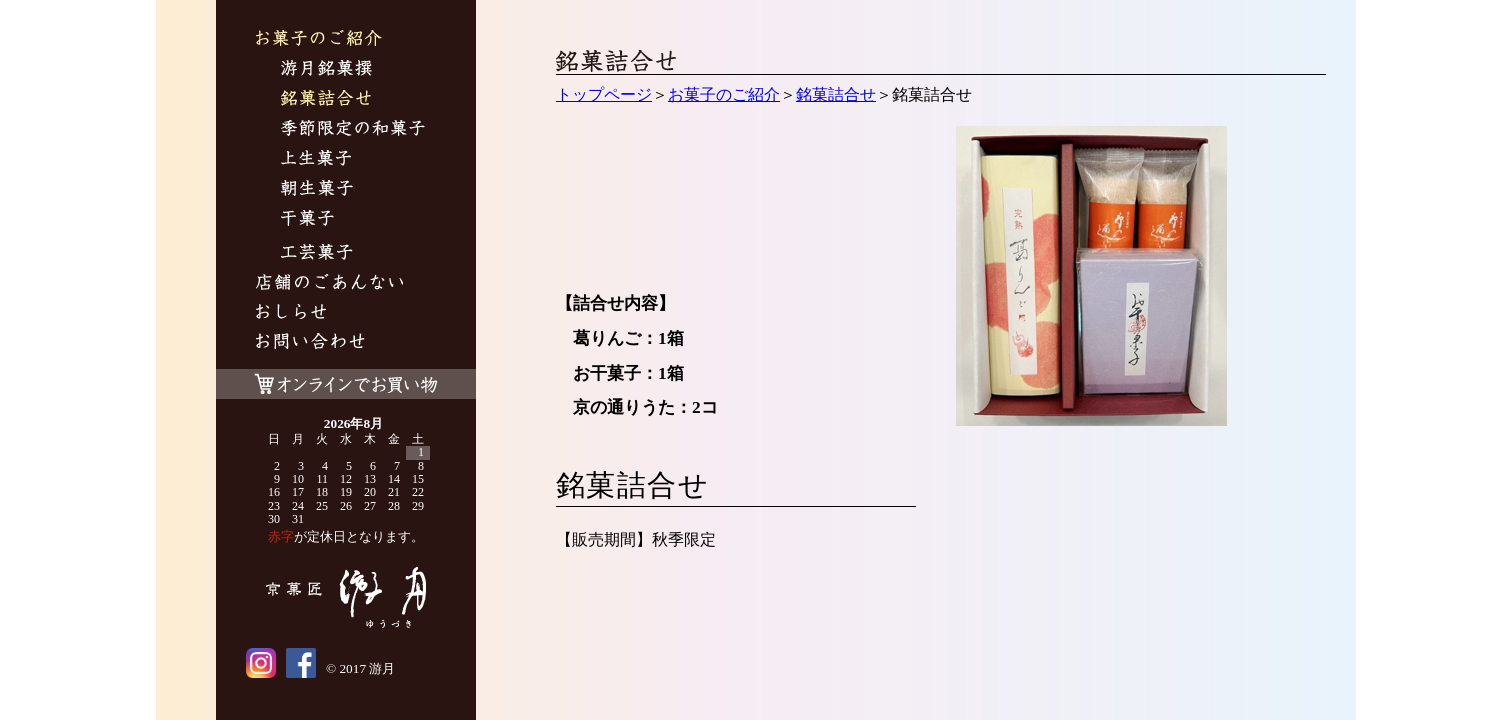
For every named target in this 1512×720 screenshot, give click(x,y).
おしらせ (291, 314)
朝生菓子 (317, 190)
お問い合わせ (310, 343)
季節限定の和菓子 (353, 130)
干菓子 (307, 220)
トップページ (604, 94)
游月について (329, 284)
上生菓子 (316, 160)
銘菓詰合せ (326, 100)
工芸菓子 (317, 254)
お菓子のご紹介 (319, 40)
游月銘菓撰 (326, 70)
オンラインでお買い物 (346, 379)
